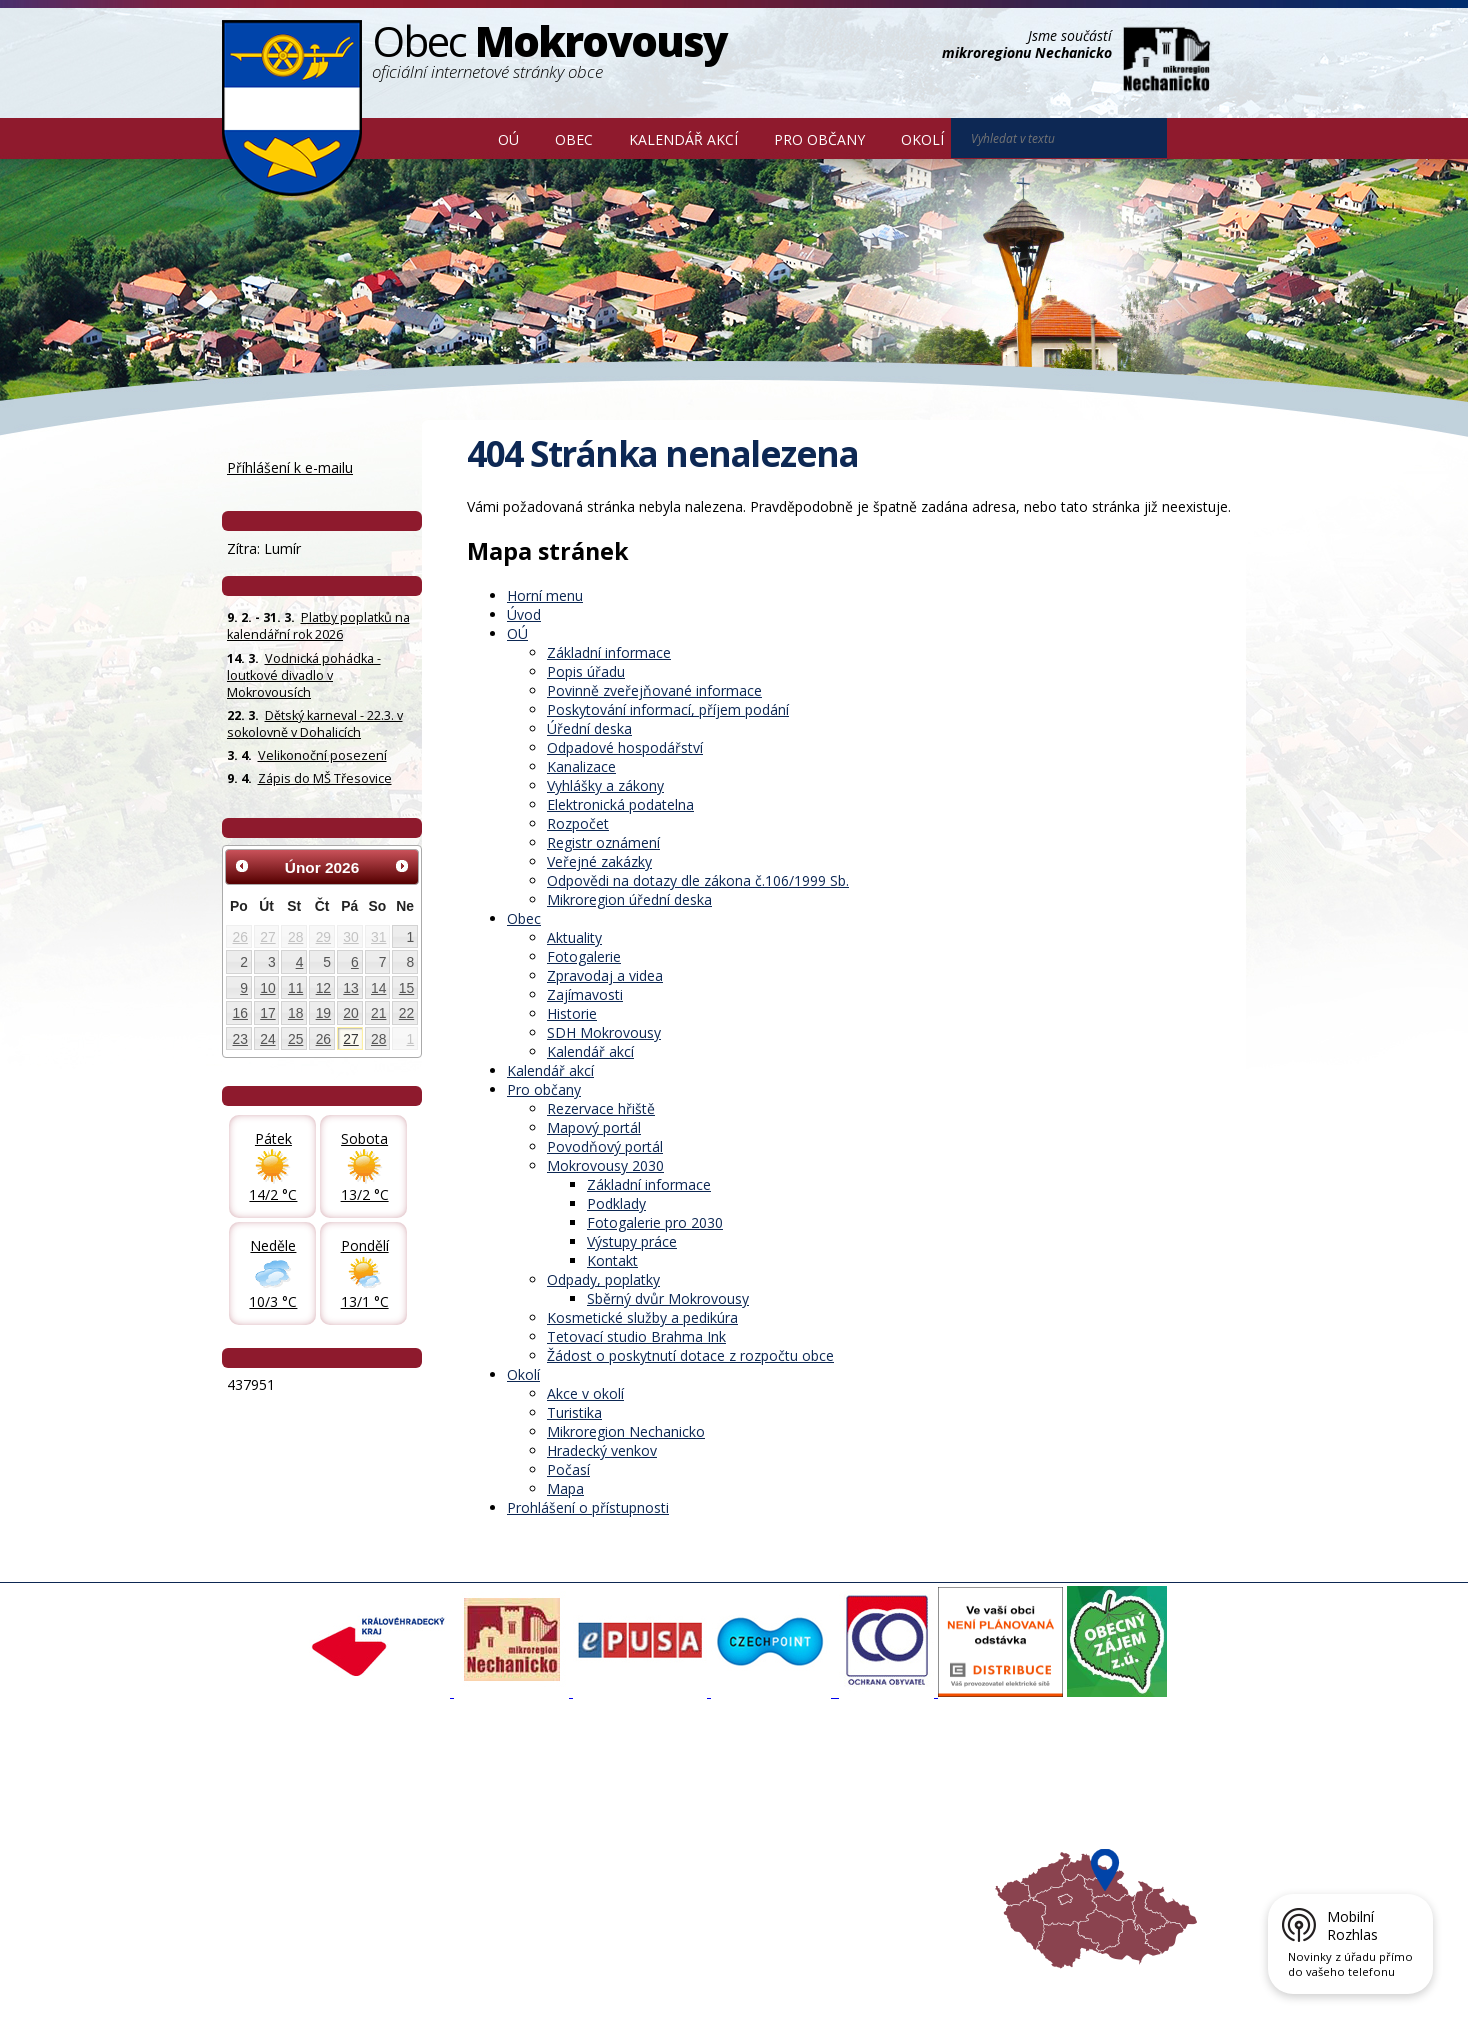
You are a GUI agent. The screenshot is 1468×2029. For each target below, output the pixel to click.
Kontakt (612, 1260)
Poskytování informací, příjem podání (668, 709)
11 (295, 988)
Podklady (616, 1203)
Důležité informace (668, 1844)
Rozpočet (578, 823)
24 (267, 1039)
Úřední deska (589, 728)
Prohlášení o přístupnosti (588, 1507)
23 (240, 1039)
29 (323, 937)
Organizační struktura (298, 1808)
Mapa (565, 1488)
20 (350, 1013)
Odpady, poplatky (603, 1279)
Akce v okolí (585, 1393)
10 (267, 988)
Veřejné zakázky (599, 861)
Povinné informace (289, 1826)
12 (323, 988)
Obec (574, 139)
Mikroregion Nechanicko (626, 1431)
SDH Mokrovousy (604, 1032)
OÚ (508, 139)
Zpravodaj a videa (605, 975)
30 (350, 937)
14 (378, 988)
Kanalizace (581, 766)
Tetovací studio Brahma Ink (636, 1336)
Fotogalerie (584, 956)
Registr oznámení (603, 842)
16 (240, 1013)
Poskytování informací (299, 1844)
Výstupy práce (632, 1241)
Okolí (922, 139)
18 (295, 1013)
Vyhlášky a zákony (605, 785)
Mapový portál (594, 1127)
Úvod (451, 138)
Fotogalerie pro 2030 (655, 1222)
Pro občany (819, 139)
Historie (572, 1013)
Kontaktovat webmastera (431, 1982)
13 (350, 988)
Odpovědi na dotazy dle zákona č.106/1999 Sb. (698, 880)
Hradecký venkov (602, 1450)
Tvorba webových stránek (381, 2000)
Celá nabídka (272, 1880)
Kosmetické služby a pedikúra (642, 1317)
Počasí (568, 1469)
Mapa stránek (556, 1982)
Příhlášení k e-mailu (290, 467)
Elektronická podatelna (620, 804)
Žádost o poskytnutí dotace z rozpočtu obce (690, 1355)
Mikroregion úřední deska (629, 899)
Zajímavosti (585, 994)
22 (406, 1013)
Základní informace (609, 652)
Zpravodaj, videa (473, 1826)
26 (240, 937)
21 (378, 1013)
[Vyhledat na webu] (1195, 139)
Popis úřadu (586, 671)
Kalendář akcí (683, 139)
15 (406, 988)
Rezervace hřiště (601, 1108)
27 (267, 937)
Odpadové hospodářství (625, 747)
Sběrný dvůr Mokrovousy (668, 1298)
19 (323, 1013)
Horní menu (545, 595)
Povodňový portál (605, 1146)
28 (295, 937)
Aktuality (574, 937)
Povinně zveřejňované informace (654, 690)
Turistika (574, 1412)
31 (378, 937)
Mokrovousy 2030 (605, 1165)
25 (295, 1039)
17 (267, 1013)
